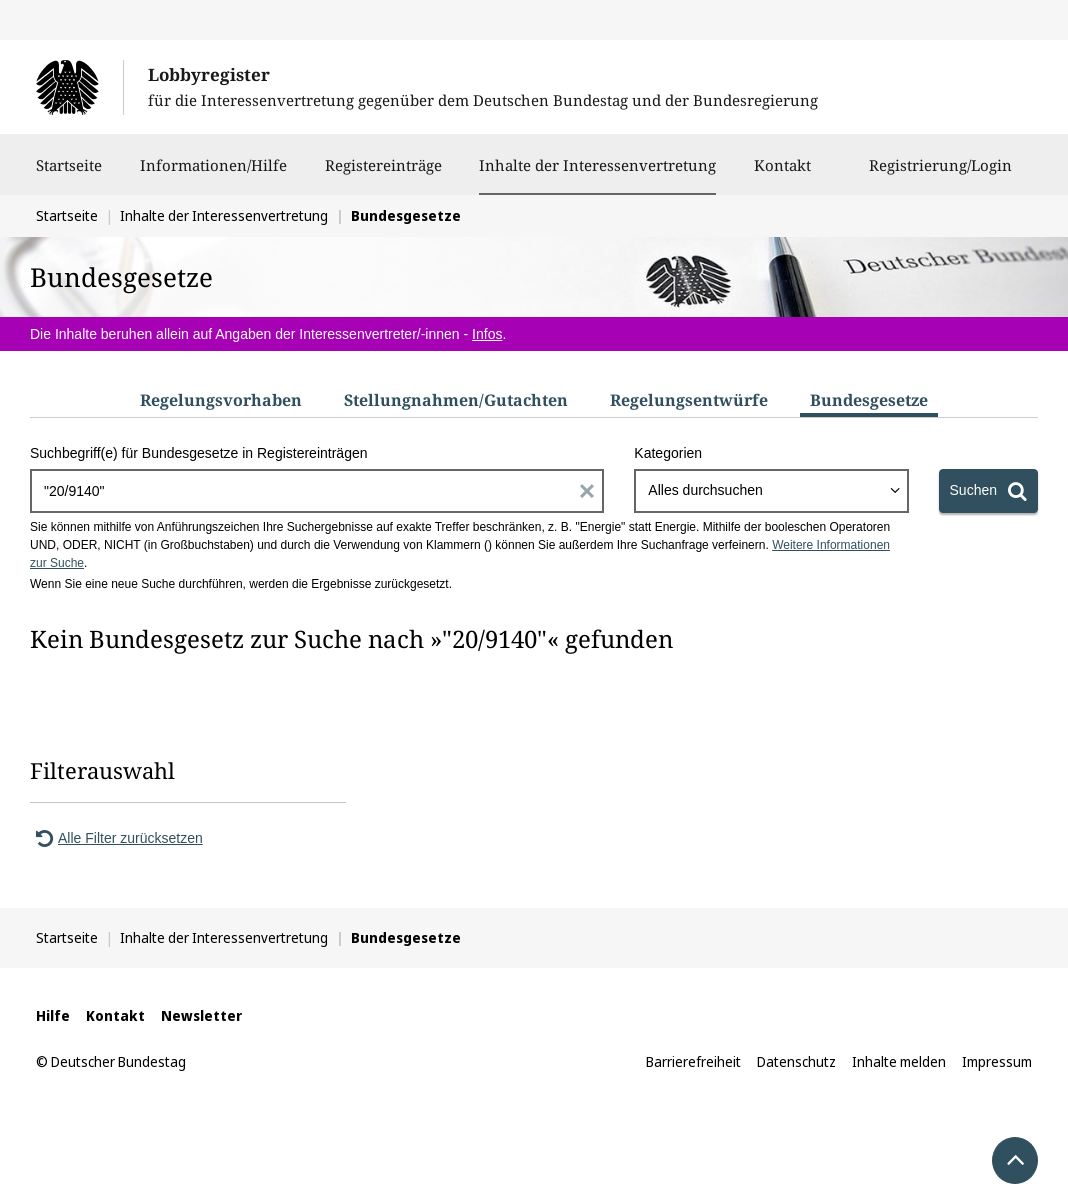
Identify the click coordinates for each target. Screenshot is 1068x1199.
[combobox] (771, 491)
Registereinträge (383, 175)
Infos (487, 334)
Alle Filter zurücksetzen (116, 838)
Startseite (69, 175)
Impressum (997, 1061)
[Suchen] (988, 491)
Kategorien (668, 453)
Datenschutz (796, 1061)
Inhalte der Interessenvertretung (597, 165)
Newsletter (201, 1015)
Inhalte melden (899, 1061)
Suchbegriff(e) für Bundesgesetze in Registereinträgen (199, 453)
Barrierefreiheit (693, 1061)
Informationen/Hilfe (213, 175)
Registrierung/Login (940, 175)
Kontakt (782, 175)
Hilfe (53, 1015)
